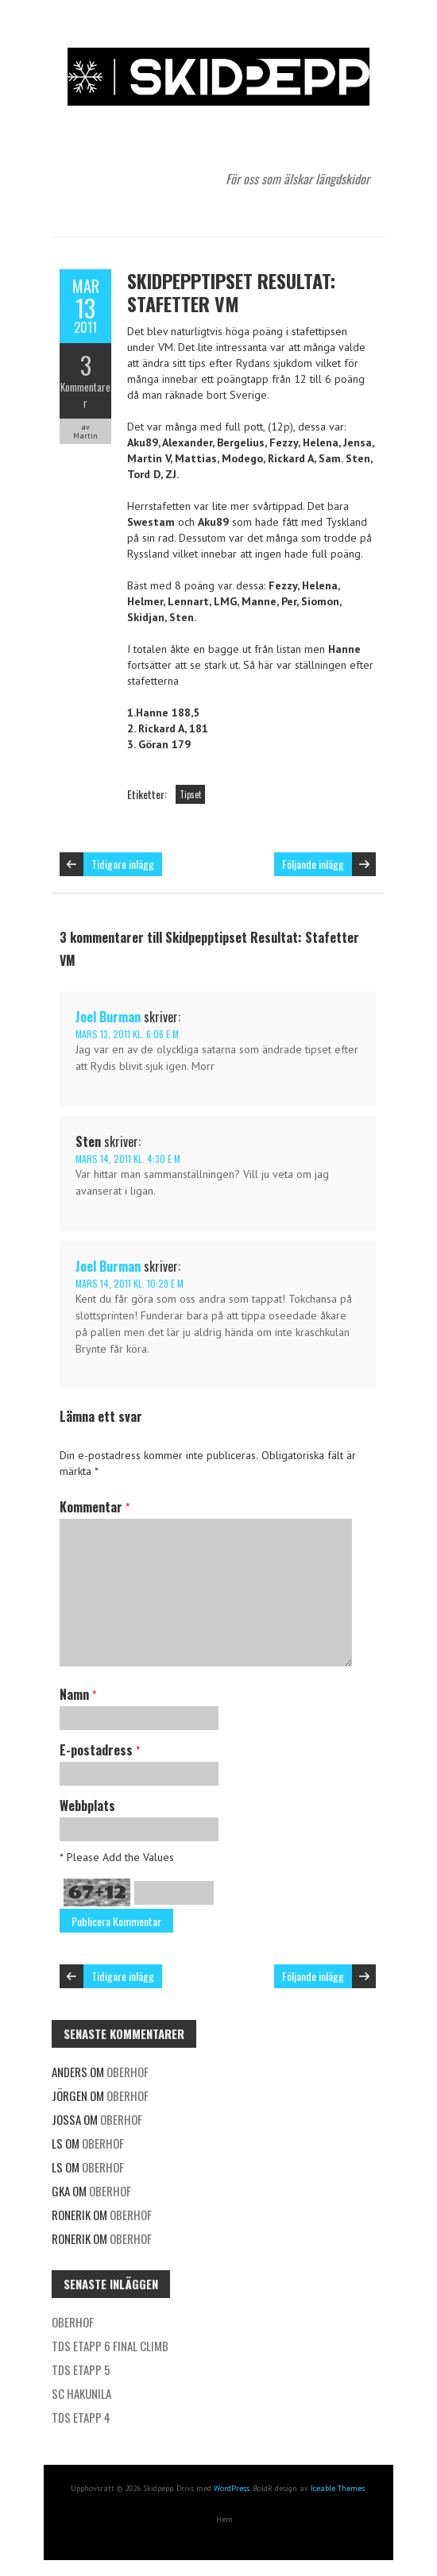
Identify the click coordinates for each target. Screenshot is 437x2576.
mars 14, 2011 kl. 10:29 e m (129, 1283)
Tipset (190, 794)
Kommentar (95, 1506)
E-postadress (100, 1749)
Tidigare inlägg (122, 863)
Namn (78, 1694)
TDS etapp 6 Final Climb (110, 2345)
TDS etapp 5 (81, 2369)
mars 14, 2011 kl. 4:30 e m (127, 1158)
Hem (224, 2519)
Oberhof (127, 2071)
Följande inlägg (313, 863)
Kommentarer (85, 395)
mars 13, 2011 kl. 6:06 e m (127, 1034)
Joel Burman (108, 1016)
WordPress (231, 2488)
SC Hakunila (81, 2393)
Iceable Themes (338, 2488)
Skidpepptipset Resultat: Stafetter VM (231, 292)
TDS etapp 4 (81, 2417)
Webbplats (87, 1805)
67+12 (97, 1892)
